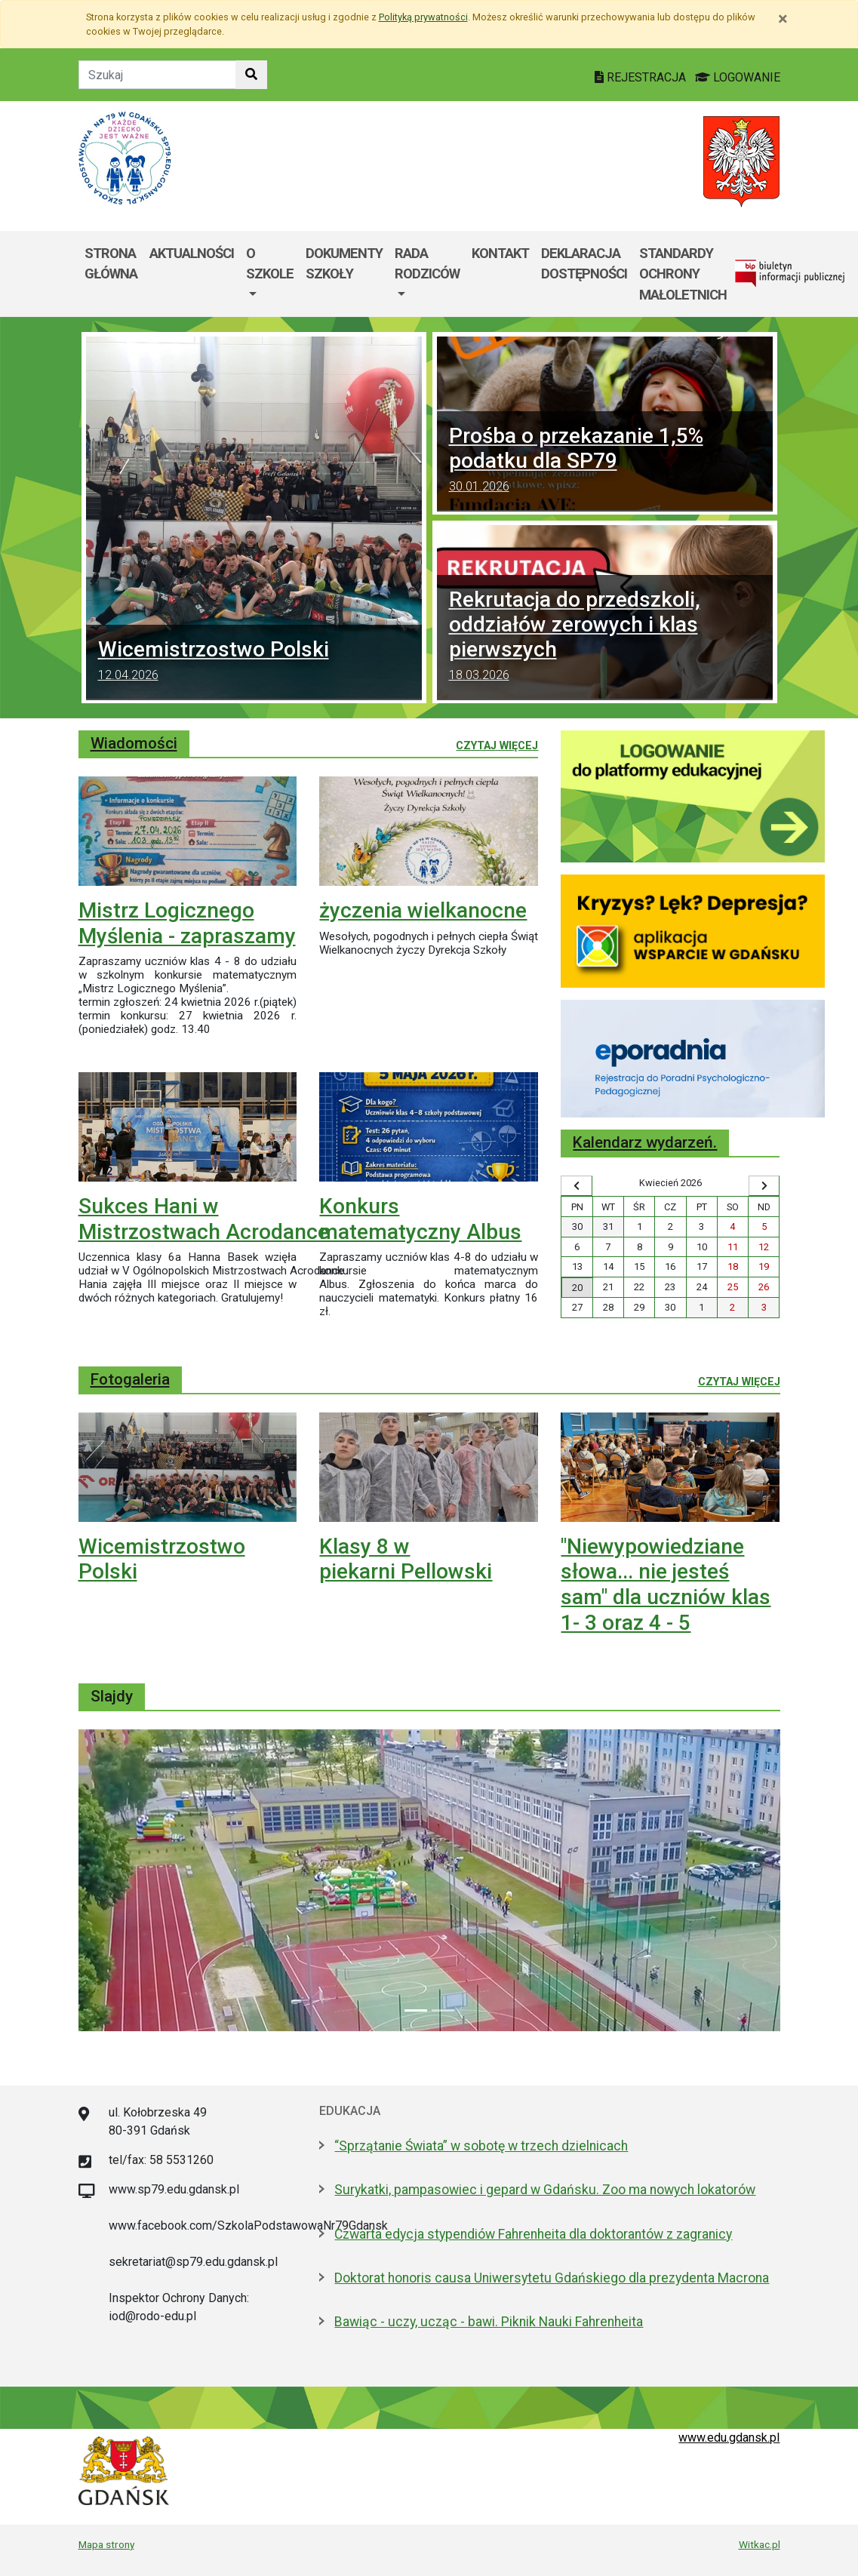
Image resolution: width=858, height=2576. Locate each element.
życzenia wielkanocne (423, 910)
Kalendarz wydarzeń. (645, 1142)
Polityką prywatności (423, 17)
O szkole (270, 263)
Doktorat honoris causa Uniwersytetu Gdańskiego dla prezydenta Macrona (551, 2278)
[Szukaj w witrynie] (251, 74)
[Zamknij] (783, 19)
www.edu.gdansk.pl (729, 2437)
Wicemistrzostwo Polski (254, 662)
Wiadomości (134, 743)
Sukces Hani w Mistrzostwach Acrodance (203, 1219)
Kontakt (500, 253)
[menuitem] (270, 274)
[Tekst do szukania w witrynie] (157, 74)
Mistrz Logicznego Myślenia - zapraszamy (187, 923)
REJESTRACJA (642, 77)
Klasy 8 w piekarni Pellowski (405, 1559)
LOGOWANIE (737, 77)
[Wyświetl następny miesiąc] (764, 1186)
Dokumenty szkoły (344, 263)
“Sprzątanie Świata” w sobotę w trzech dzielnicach (481, 2145)
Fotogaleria (130, 1379)
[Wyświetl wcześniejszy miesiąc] (576, 1186)
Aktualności (191, 253)
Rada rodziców (427, 263)
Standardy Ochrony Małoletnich (683, 274)
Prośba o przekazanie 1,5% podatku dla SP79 (605, 461)
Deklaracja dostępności (584, 263)
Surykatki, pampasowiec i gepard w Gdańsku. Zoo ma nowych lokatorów (544, 2189)
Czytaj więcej (497, 744)
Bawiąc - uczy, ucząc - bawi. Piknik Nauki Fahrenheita (488, 2321)
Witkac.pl (759, 2544)
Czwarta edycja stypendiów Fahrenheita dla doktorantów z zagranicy (533, 2234)
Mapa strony (106, 2544)
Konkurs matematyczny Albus (420, 1219)
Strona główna (111, 263)
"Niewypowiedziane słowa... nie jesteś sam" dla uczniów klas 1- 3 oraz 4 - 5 (665, 1584)
